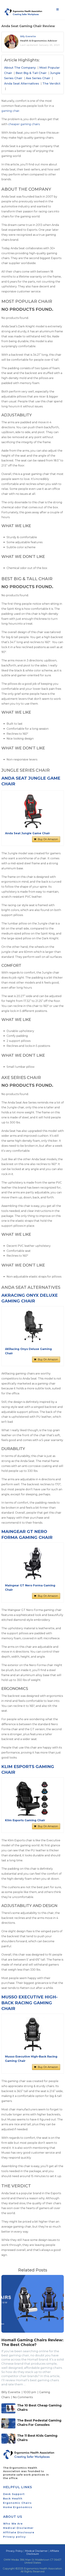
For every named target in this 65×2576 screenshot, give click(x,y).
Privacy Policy (14, 2550)
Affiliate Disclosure (18, 2532)
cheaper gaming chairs (24, 124)
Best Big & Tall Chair (31, 73)
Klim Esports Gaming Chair (25, 1820)
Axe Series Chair (38, 78)
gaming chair (10, 111)
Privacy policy (14, 2536)
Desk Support (14, 2494)
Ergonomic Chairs (17, 2502)
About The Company (20, 67)
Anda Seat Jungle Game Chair (27, 833)
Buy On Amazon (48, 839)
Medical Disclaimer (18, 2528)
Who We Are (13, 2523)
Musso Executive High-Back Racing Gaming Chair (29, 2002)
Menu (57, 9)
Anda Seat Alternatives (21, 83)
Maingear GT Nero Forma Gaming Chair (30, 1588)
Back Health (13, 2498)
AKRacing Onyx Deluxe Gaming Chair (28, 1351)
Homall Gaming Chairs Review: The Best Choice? (32, 2342)
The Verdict (51, 83)
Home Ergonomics (17, 2507)
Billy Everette (28, 36)
